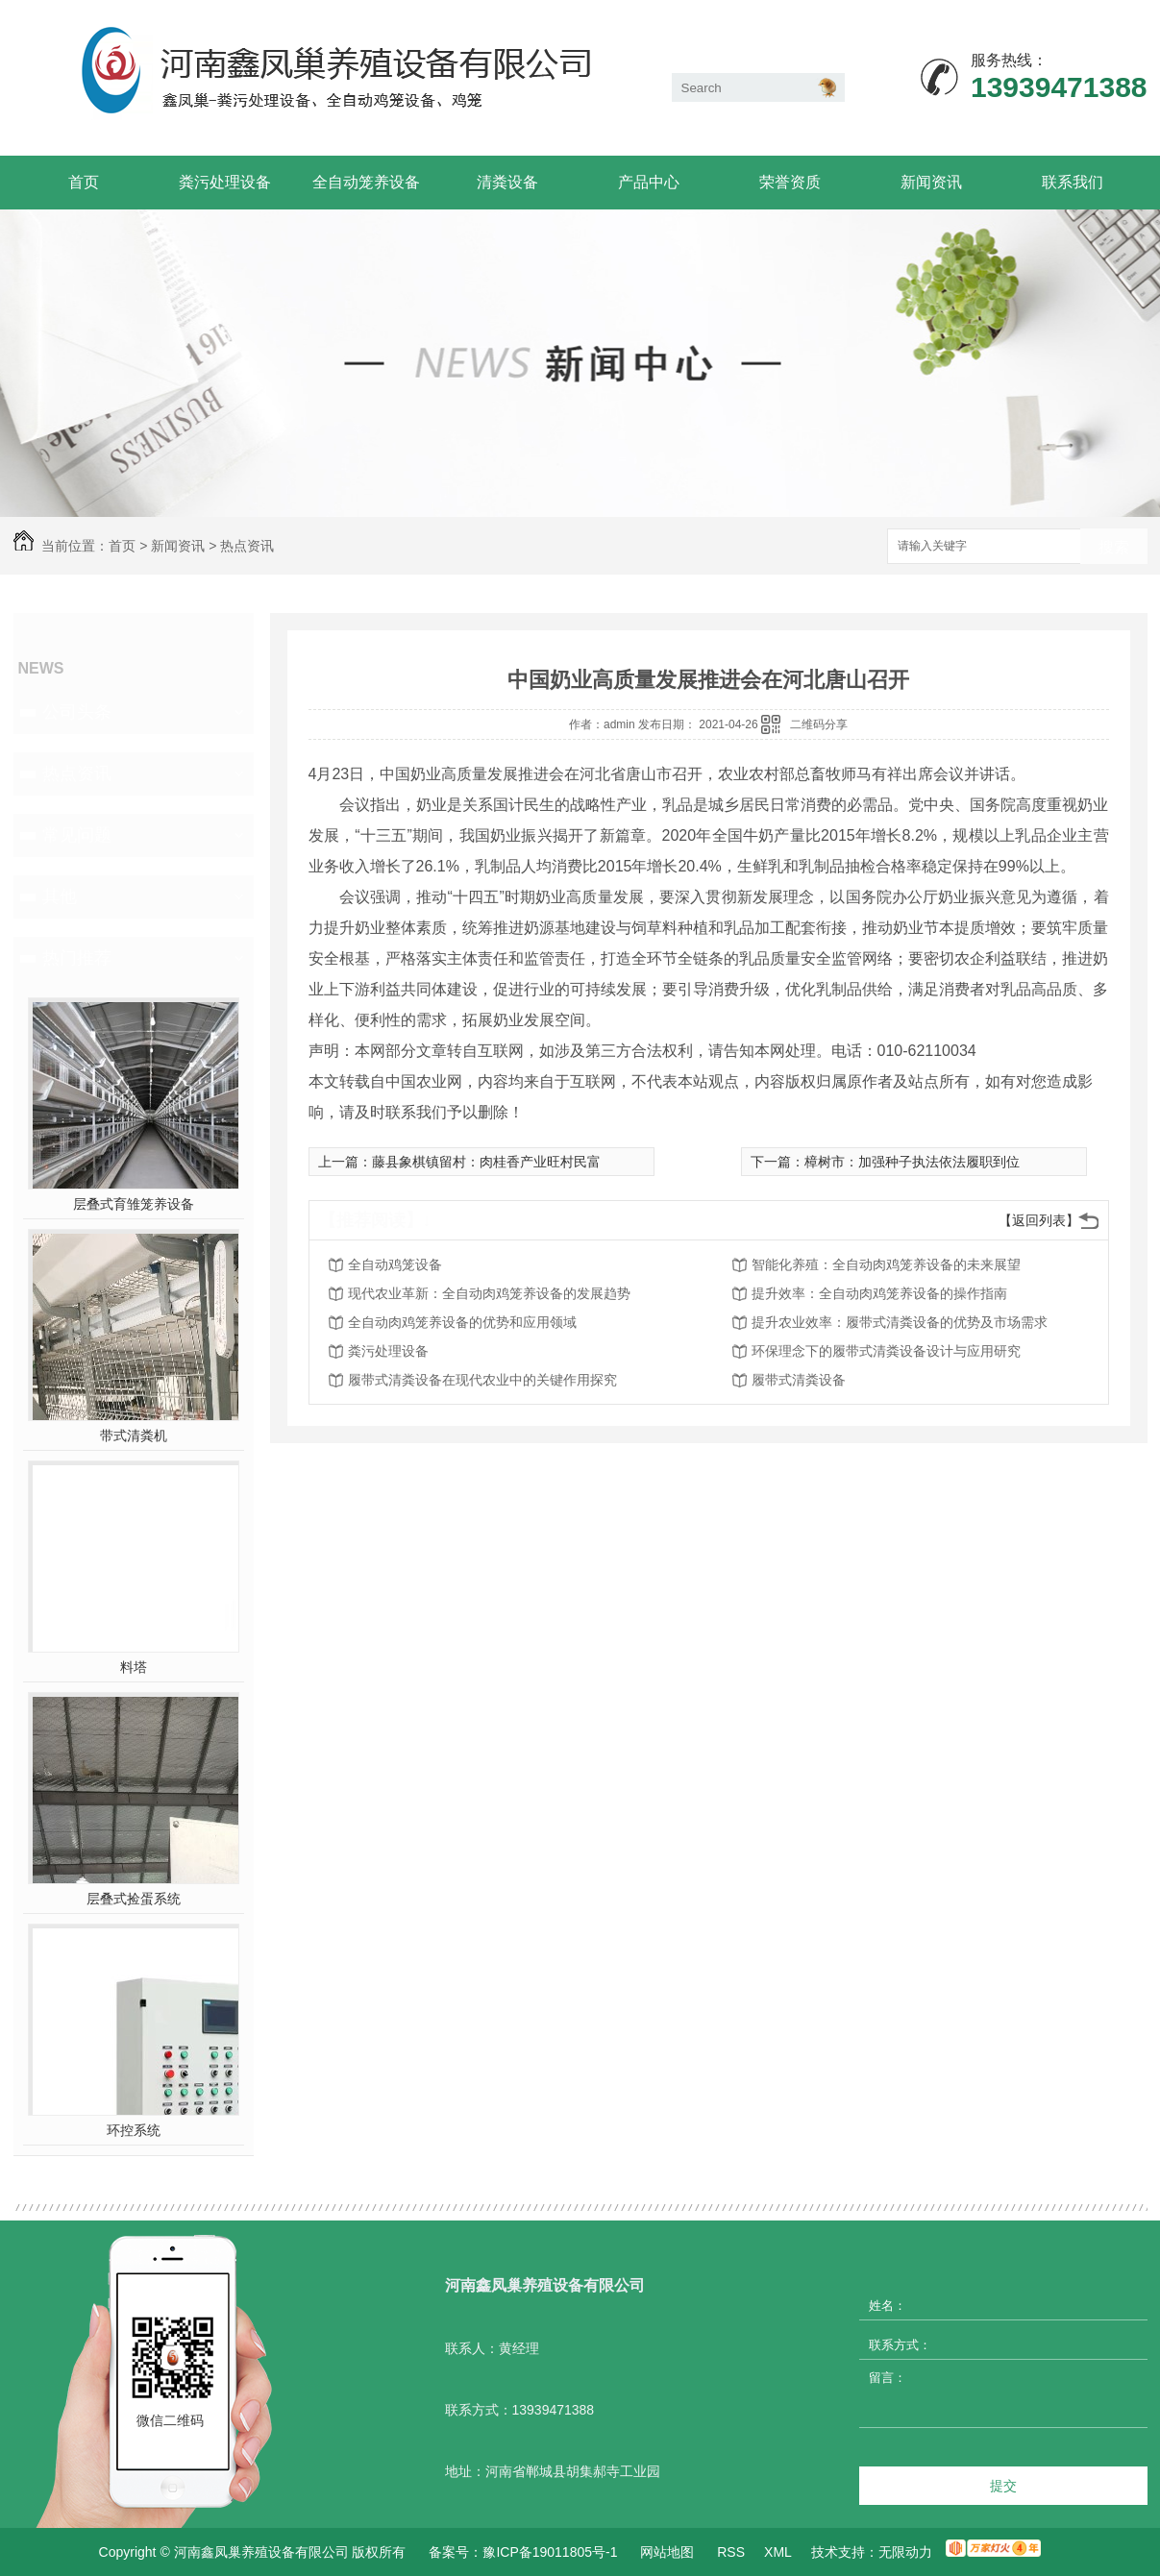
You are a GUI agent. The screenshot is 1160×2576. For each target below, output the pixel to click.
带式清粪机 (133, 1435)
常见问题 (76, 835)
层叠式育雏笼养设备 (133, 1204)
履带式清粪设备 (799, 1379)
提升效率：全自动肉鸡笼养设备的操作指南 (879, 1293)
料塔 (133, 1667)
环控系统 (133, 2130)
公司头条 (76, 712)
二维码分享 (819, 724)
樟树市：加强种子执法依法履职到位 (912, 1161)
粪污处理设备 (225, 182)
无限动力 (905, 2552)
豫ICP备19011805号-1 (549, 2552)
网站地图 (667, 2552)
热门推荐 (76, 958)
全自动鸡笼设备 (395, 1264)
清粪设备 (507, 182)
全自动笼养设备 (366, 182)
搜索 (1113, 547)
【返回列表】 (1039, 1220)
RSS (731, 2552)
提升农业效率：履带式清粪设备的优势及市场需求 (900, 1322)
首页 (83, 182)
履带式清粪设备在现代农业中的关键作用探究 (482, 1379)
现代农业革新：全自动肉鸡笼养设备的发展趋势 (489, 1293)
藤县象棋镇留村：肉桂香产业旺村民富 (486, 1161)
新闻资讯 (931, 182)
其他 (59, 896)
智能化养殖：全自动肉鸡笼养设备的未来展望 (886, 1264)
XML (778, 2552)
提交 (1003, 2485)
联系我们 (1072, 182)
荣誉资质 (790, 182)
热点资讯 (247, 545)
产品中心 (648, 182)
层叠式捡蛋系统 (133, 1898)
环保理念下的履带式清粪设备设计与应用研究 (886, 1351)
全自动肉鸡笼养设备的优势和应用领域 (462, 1322)
